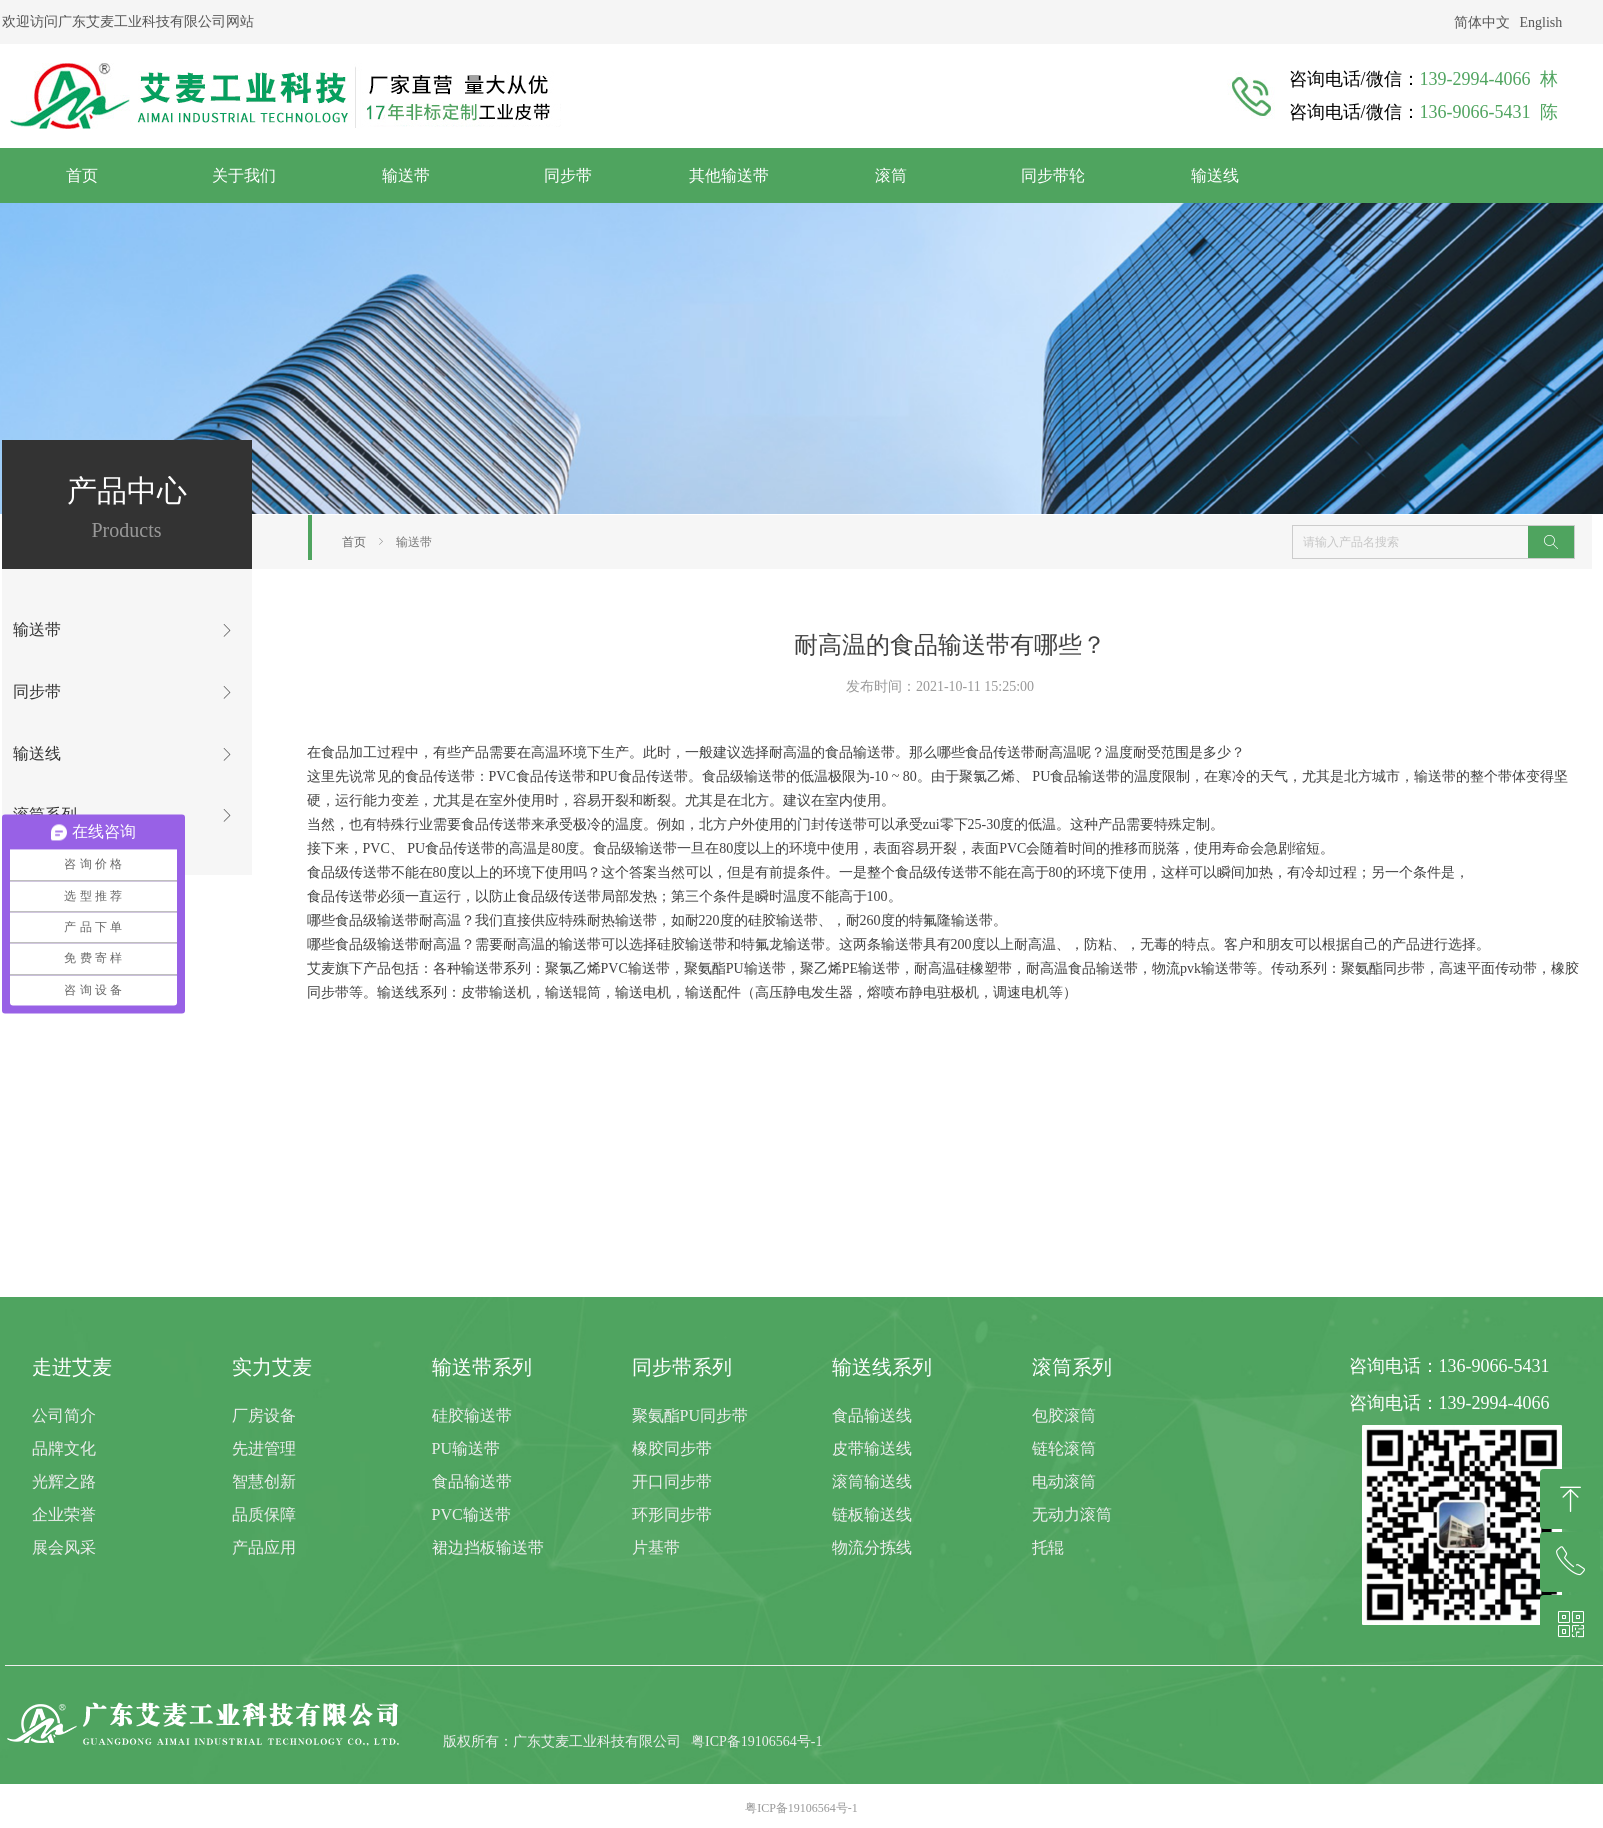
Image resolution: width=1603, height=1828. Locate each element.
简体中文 (1482, 22)
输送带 (414, 542)
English (1541, 22)
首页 (354, 542)
